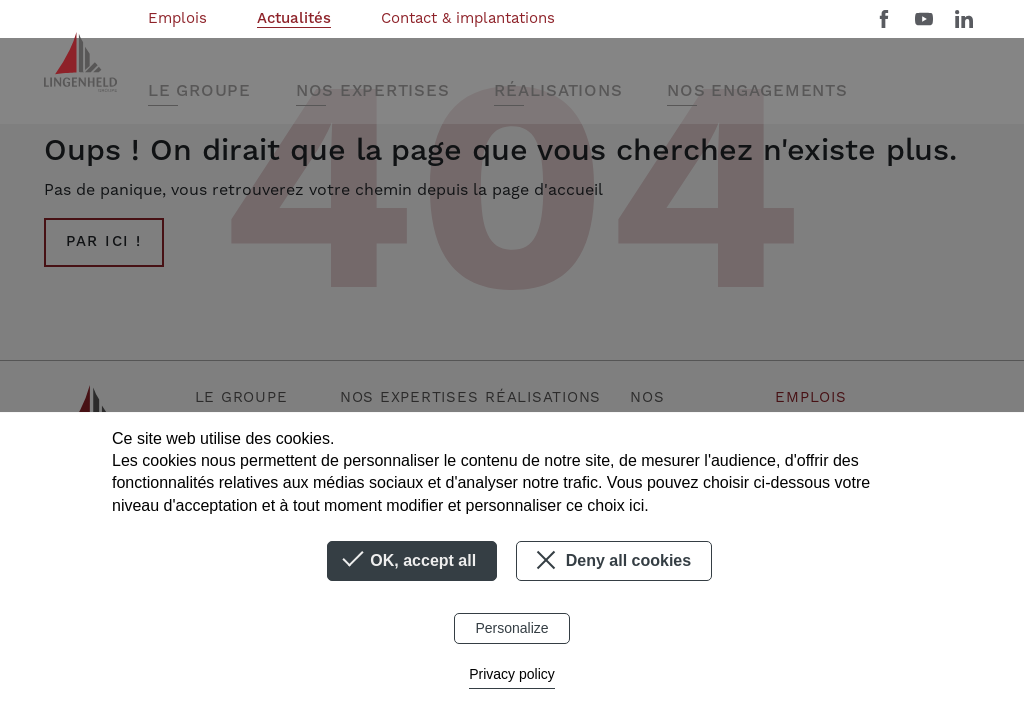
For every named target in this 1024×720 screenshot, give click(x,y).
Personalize (511, 628)
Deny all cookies (610, 560)
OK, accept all (412, 561)
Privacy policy (512, 674)
